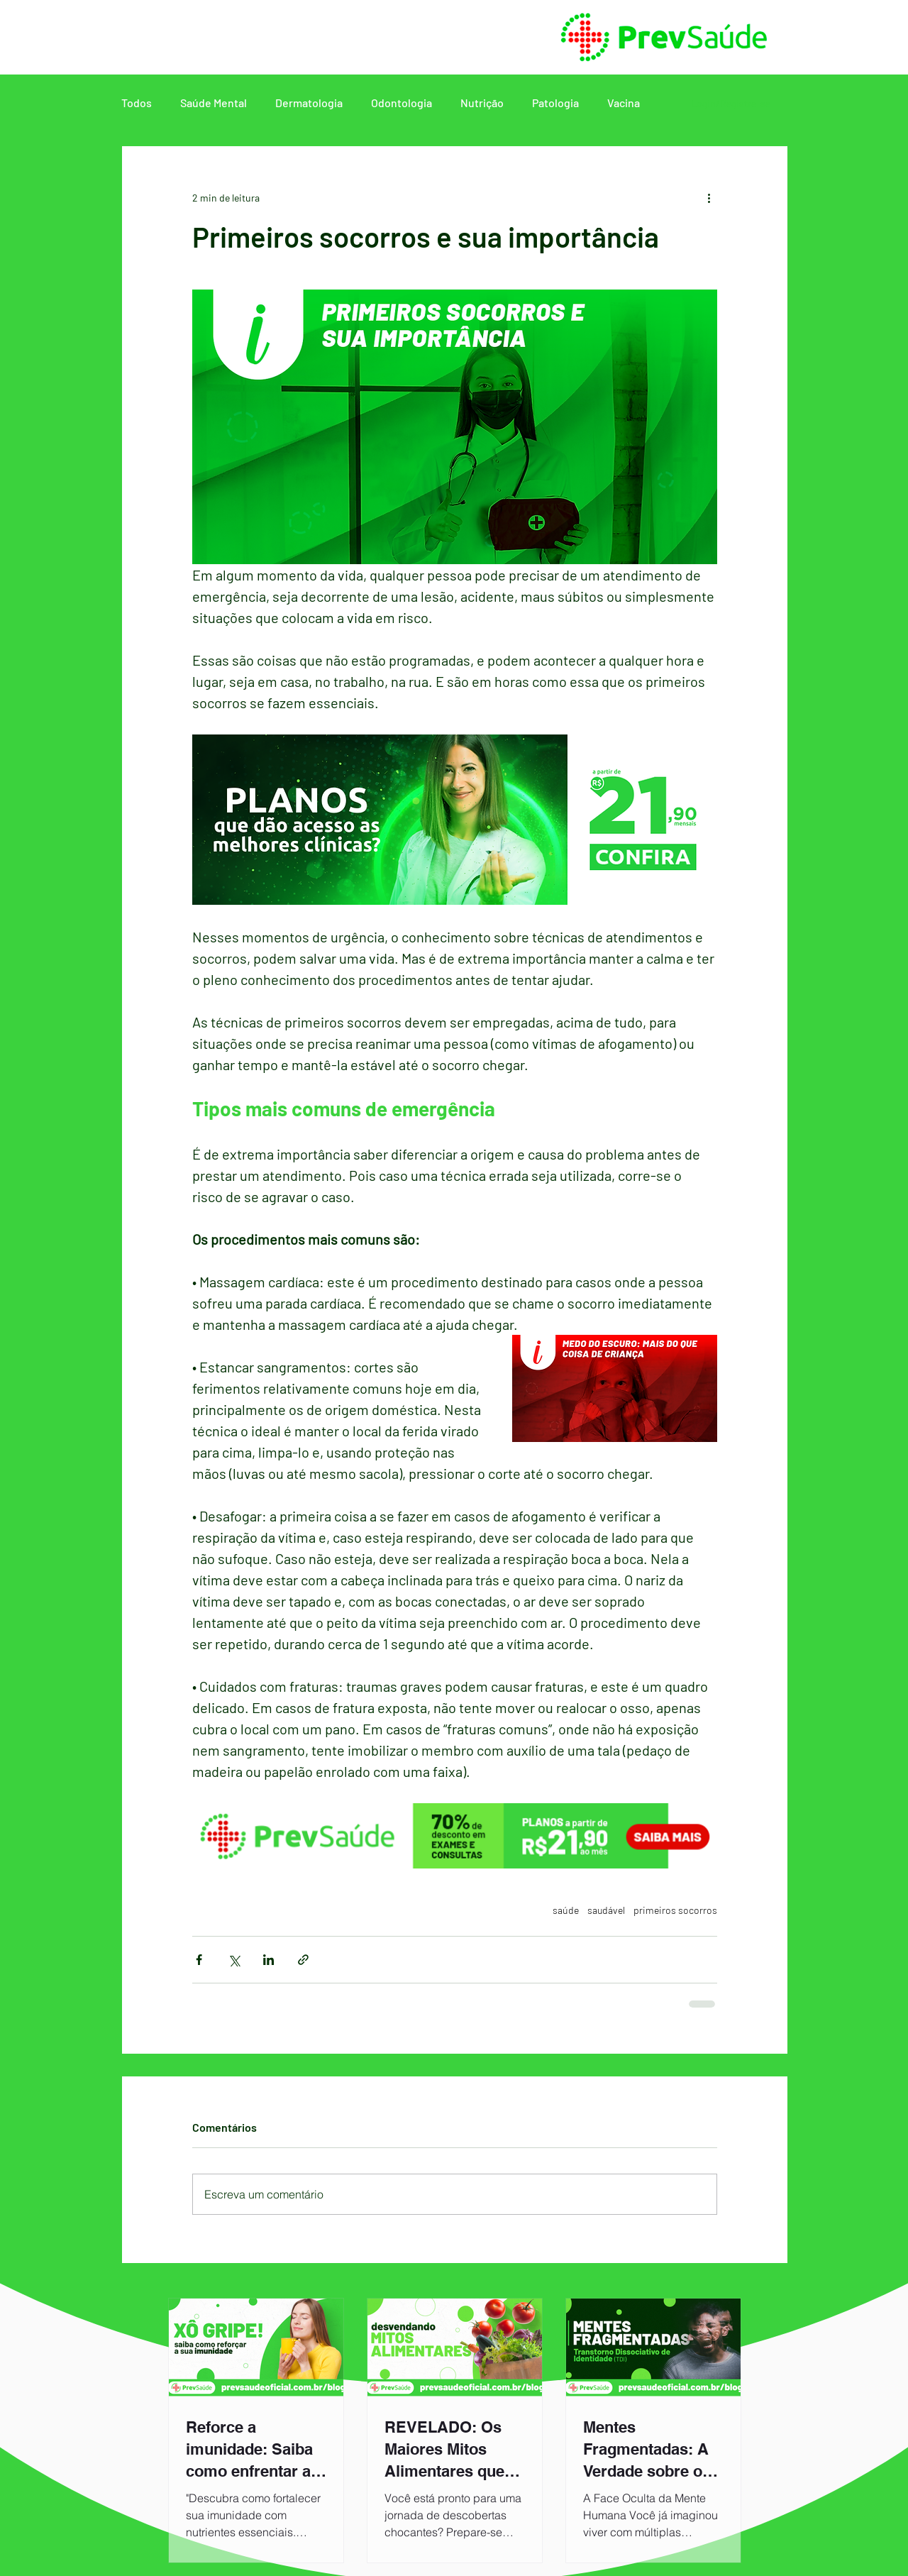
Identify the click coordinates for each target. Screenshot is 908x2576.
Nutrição (482, 102)
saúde (566, 1910)
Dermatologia (309, 102)
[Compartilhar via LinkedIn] (268, 1959)
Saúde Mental (213, 102)
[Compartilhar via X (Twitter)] (233, 1959)
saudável (606, 1910)
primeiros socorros (675, 1910)
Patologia (555, 102)
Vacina (623, 102)
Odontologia (401, 102)
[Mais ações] (708, 197)
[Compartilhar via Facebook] (199, 1959)
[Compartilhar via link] (303, 1959)
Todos (136, 102)
